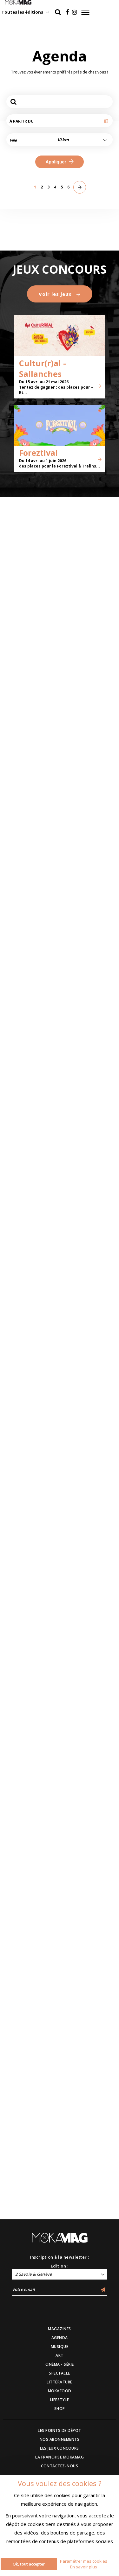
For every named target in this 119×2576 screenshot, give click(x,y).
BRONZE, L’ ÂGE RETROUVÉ (81, 1013)
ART (59, 2355)
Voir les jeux (60, 2016)
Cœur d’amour (22, 1181)
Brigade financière (28, 1095)
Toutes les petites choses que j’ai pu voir (87, 1096)
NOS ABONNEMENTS (60, 2439)
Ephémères (17, 839)
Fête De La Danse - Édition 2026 (86, 1350)
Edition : (60, 2266)
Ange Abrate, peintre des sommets (20, 498)
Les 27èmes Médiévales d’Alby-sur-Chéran (27, 1438)
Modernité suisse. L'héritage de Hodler (27, 583)
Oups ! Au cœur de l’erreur (86, 666)
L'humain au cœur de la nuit (26, 244)
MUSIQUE (60, 2346)
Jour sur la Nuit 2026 (84, 329)
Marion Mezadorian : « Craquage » (29, 1611)
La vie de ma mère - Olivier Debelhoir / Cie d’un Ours (87, 1604)
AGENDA (59, 2337)
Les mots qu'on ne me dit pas (86, 1526)
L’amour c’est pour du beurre (87, 1440)
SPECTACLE (59, 2373)
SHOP (59, 2408)
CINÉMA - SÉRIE (59, 2364)
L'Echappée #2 (21, 924)
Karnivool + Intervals (20, 1526)
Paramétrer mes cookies (83, 2561)
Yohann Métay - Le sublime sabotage (27, 1782)
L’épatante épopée (86, 1785)
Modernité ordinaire (18, 409)
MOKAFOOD (59, 2391)
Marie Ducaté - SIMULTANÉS (22, 671)
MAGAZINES (59, 2328)
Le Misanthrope (24, 1272)
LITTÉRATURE (59, 2382)
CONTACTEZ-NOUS (59, 2466)
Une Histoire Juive (86, 412)
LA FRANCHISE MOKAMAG (59, 2457)
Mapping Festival (26, 1357)
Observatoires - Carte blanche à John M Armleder (85, 498)
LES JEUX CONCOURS (59, 2448)
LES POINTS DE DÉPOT (59, 2430)
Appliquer (59, 161)
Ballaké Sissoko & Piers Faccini (86, 1868)
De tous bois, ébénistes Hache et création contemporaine (87, 838)
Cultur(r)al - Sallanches (42, 2091)
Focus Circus (80, 1186)
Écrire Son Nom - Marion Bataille (85, 585)
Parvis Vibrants (83, 1272)
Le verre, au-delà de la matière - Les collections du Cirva (88, 752)
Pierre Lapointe (24, 1699)
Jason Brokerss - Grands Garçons (84, 1697)
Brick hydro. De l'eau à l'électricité (29, 329)
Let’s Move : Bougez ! (88, 238)
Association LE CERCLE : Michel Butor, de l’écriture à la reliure (30, 747)
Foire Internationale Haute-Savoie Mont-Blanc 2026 (29, 1009)
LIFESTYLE (59, 2399)
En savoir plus (83, 2567)
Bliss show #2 (21, 1870)
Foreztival (38, 2175)
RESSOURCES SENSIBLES (78, 927)
